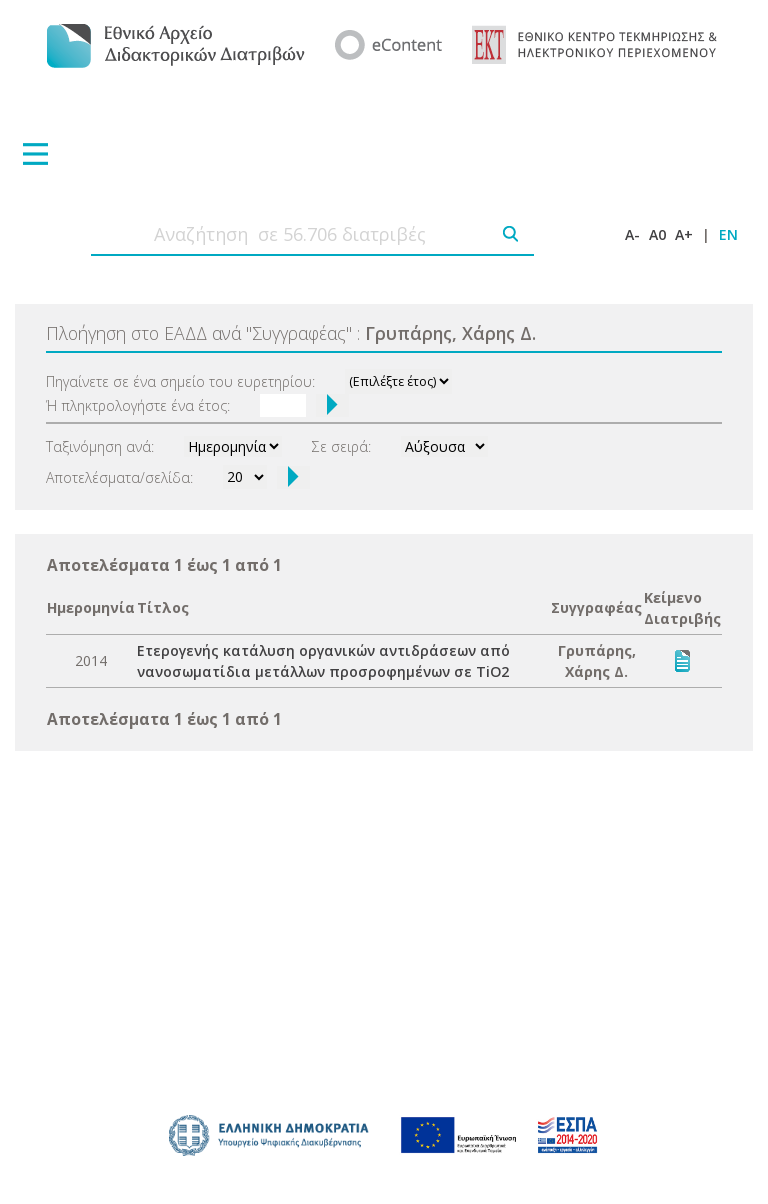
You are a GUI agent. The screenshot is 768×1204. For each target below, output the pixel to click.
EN (728, 234)
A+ (684, 234)
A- (632, 234)
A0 (657, 234)
